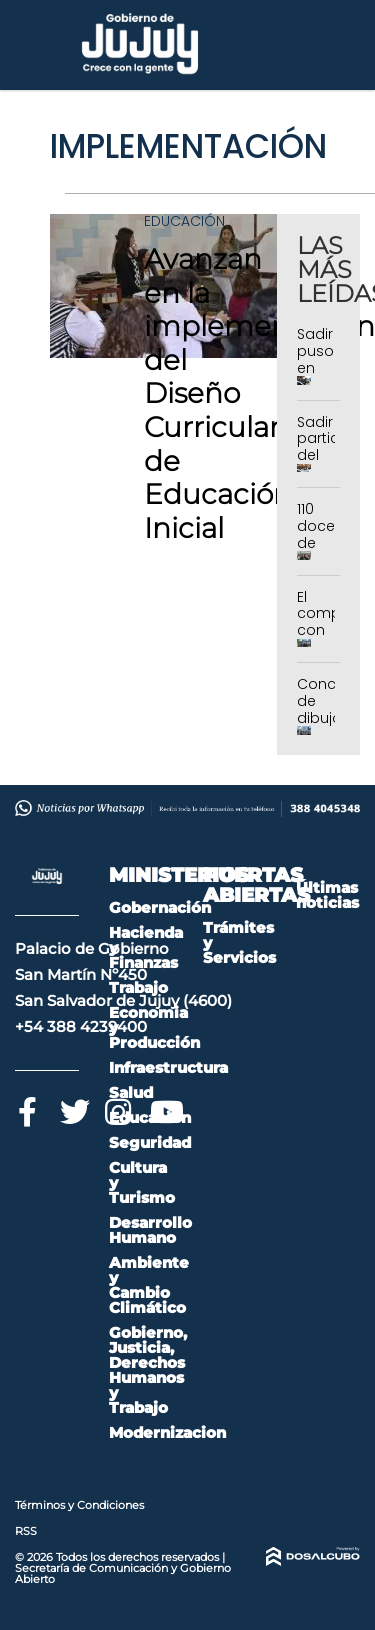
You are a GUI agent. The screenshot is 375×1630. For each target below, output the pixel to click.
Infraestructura (168, 1067)
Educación (184, 221)
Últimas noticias (327, 895)
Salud (131, 1092)
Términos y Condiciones (79, 1505)
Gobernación (160, 907)
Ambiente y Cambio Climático (149, 1285)
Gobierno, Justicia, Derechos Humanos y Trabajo (148, 1370)
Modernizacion (167, 1432)
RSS (26, 1531)
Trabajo (138, 987)
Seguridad (150, 1142)
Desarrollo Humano (150, 1230)
